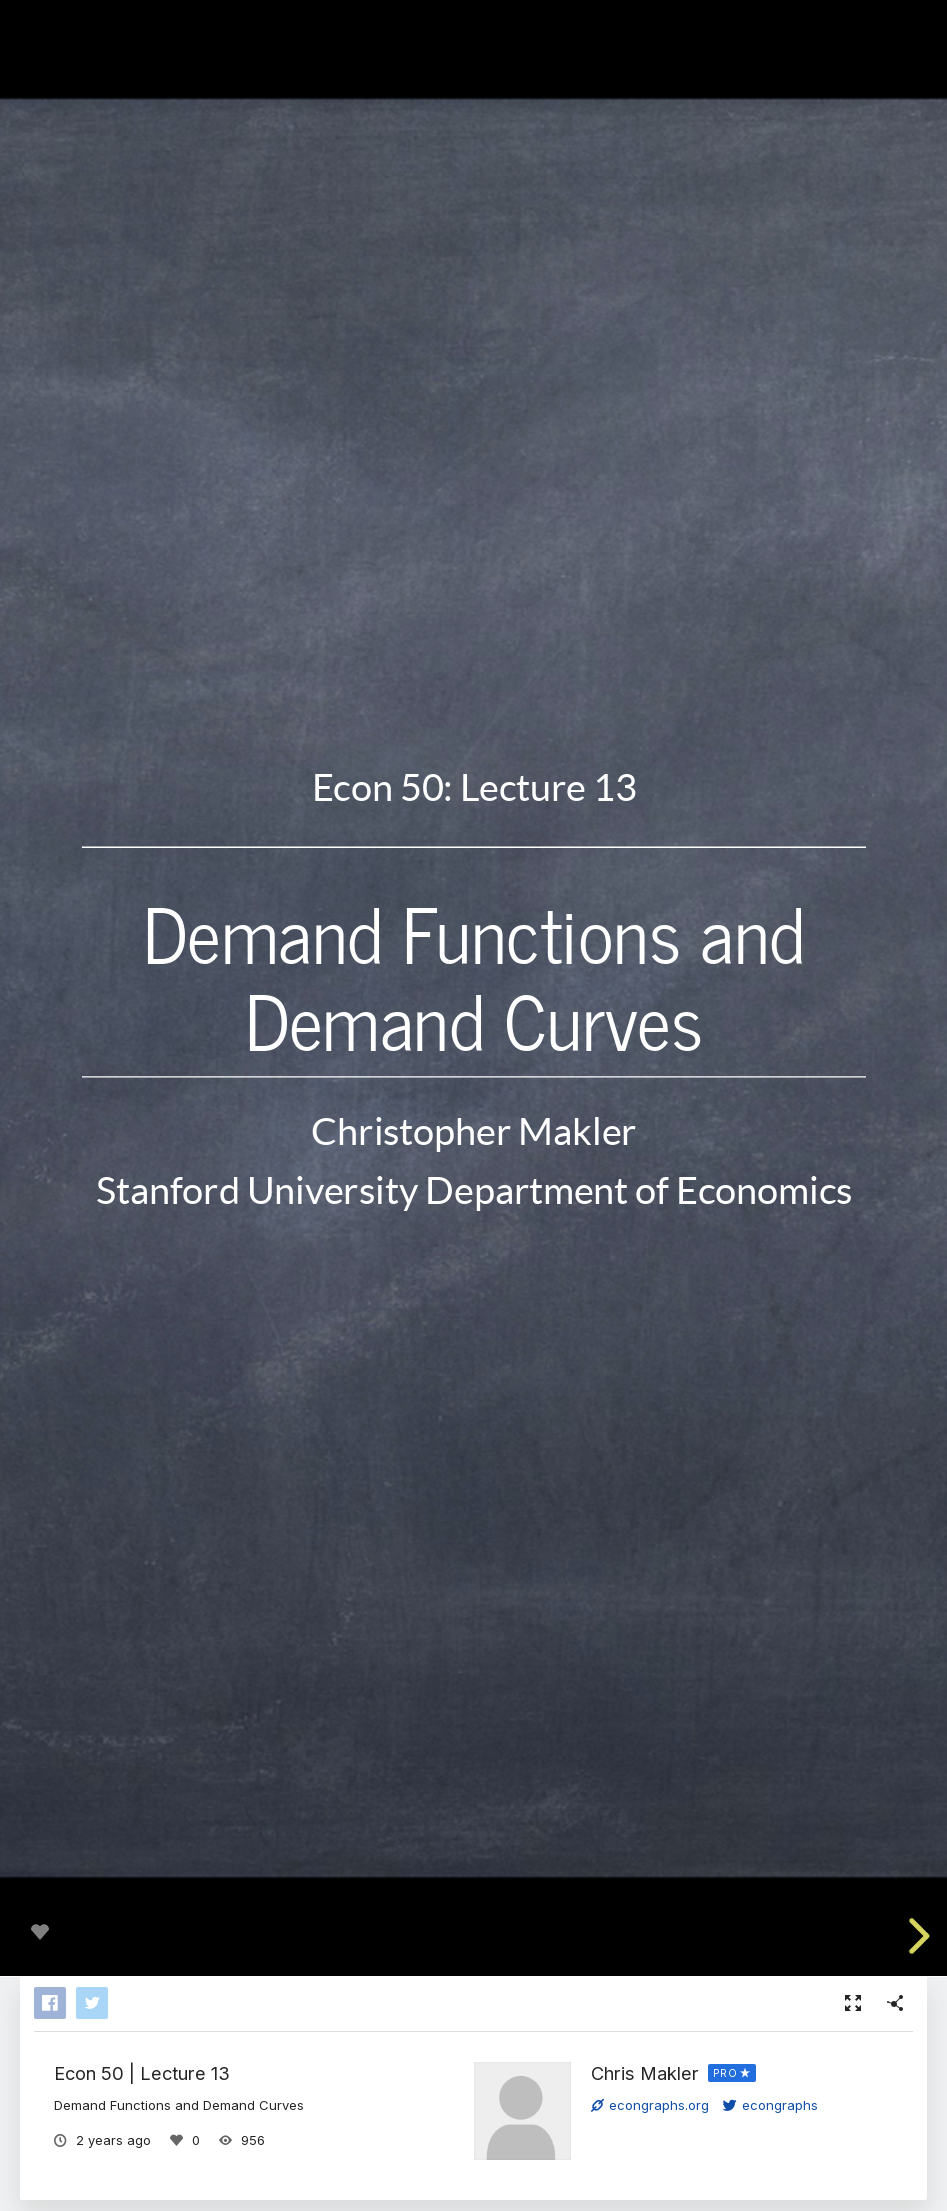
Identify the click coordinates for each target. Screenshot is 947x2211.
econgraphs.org (650, 2105)
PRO (725, 2073)
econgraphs (770, 2105)
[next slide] (916, 1936)
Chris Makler (645, 2073)
